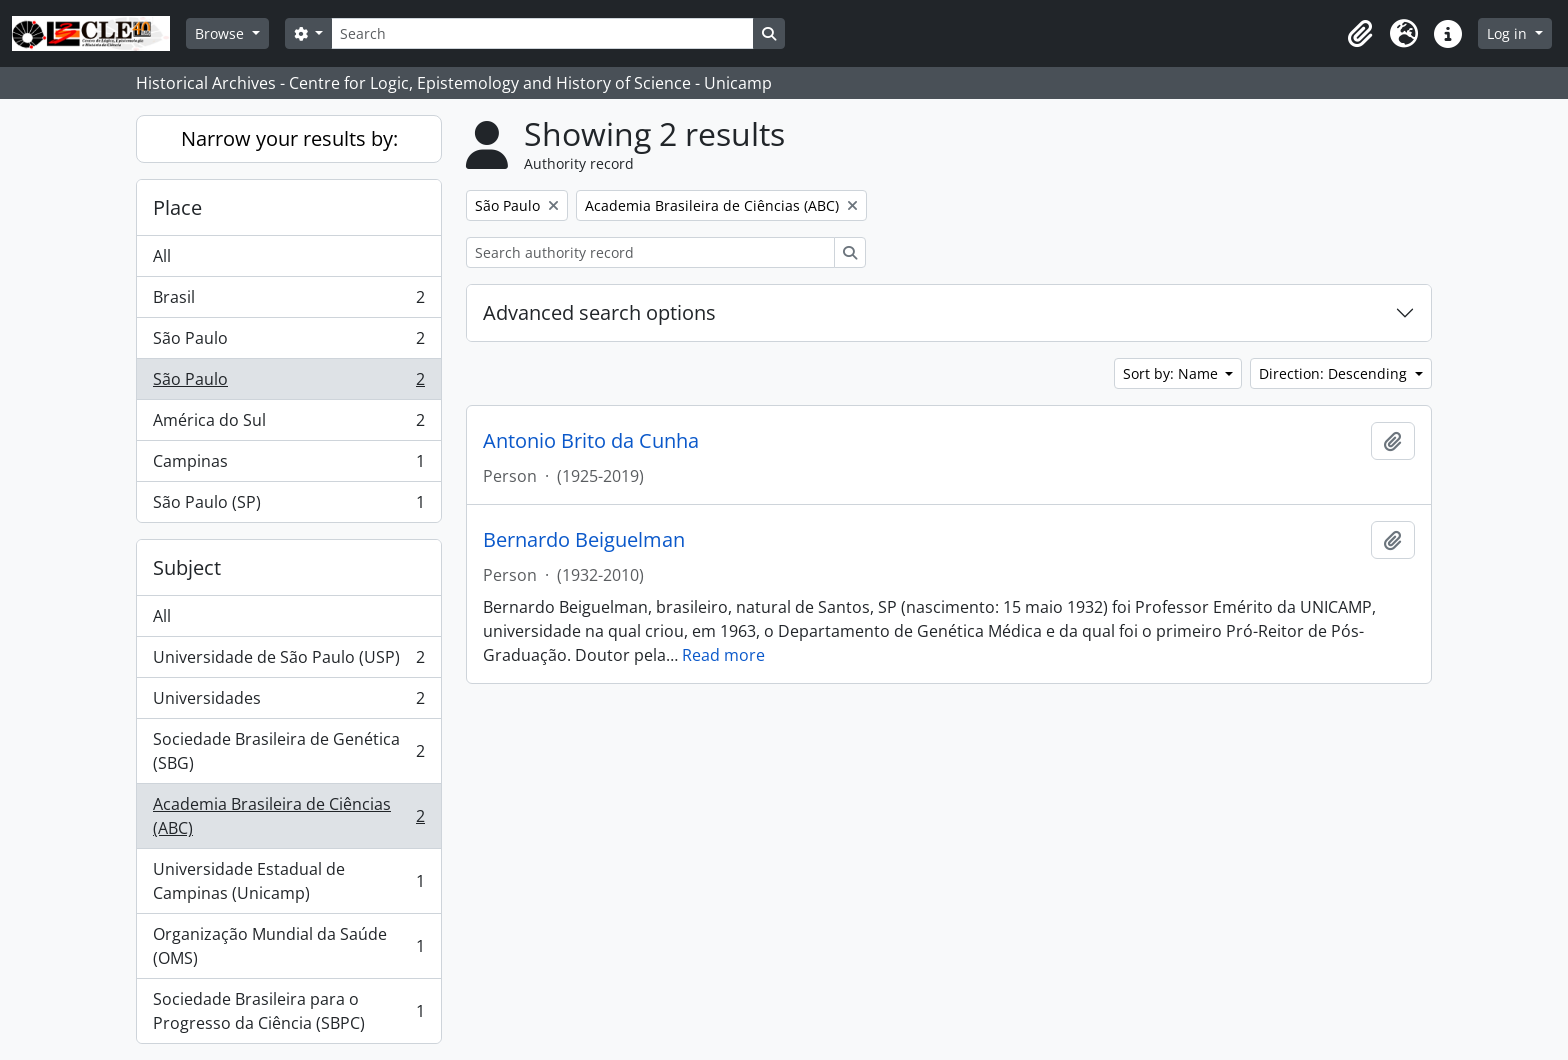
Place (177, 207)
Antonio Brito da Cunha (591, 441)
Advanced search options (599, 312)
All (162, 256)
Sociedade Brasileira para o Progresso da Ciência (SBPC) (288, 1011)
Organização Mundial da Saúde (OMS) (288, 946)
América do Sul (288, 424)
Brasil (288, 301)
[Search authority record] (650, 252)
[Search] (542, 33)
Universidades (288, 702)
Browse (221, 33)
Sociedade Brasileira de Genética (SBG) (288, 751)
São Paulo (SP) (288, 506)
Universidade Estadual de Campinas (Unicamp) (288, 881)
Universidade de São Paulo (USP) (288, 661)
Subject (187, 567)
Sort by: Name (1172, 373)
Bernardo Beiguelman (584, 540)
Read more (723, 655)
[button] (1360, 34)
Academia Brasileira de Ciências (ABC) (288, 816)
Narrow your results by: (289, 138)
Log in (1509, 33)
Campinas (288, 465)
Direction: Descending (1335, 373)
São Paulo (288, 342)
